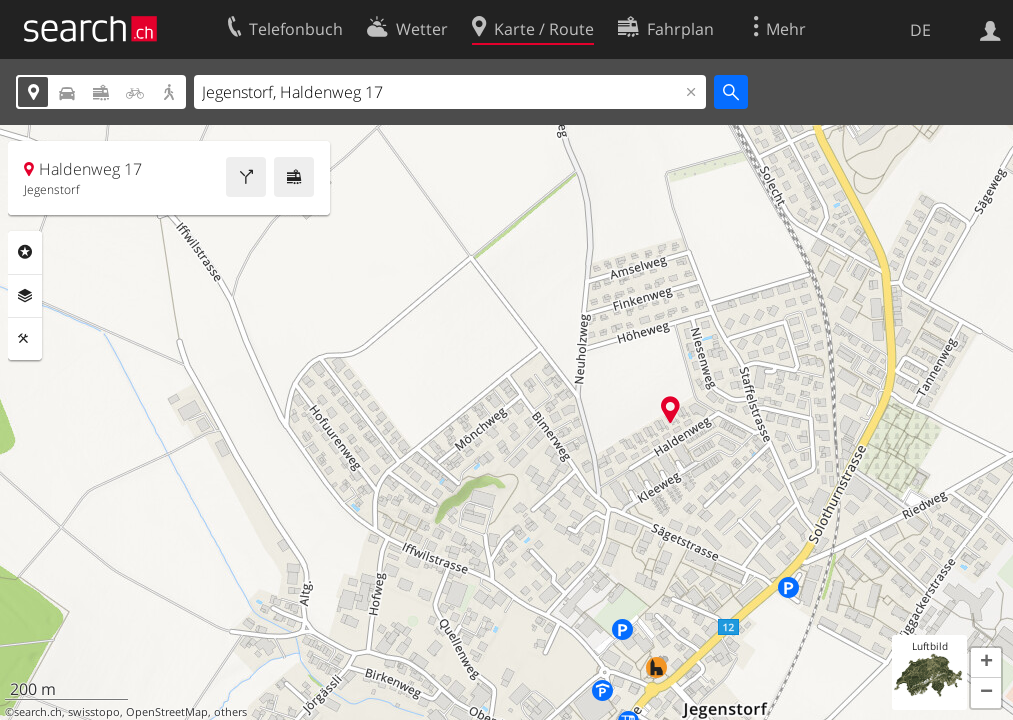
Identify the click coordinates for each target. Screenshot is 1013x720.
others (230, 712)
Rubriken (25, 252)
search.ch (38, 712)
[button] (986, 663)
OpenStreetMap (167, 712)
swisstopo (94, 712)
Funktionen (25, 339)
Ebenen (25, 296)
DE (920, 30)
